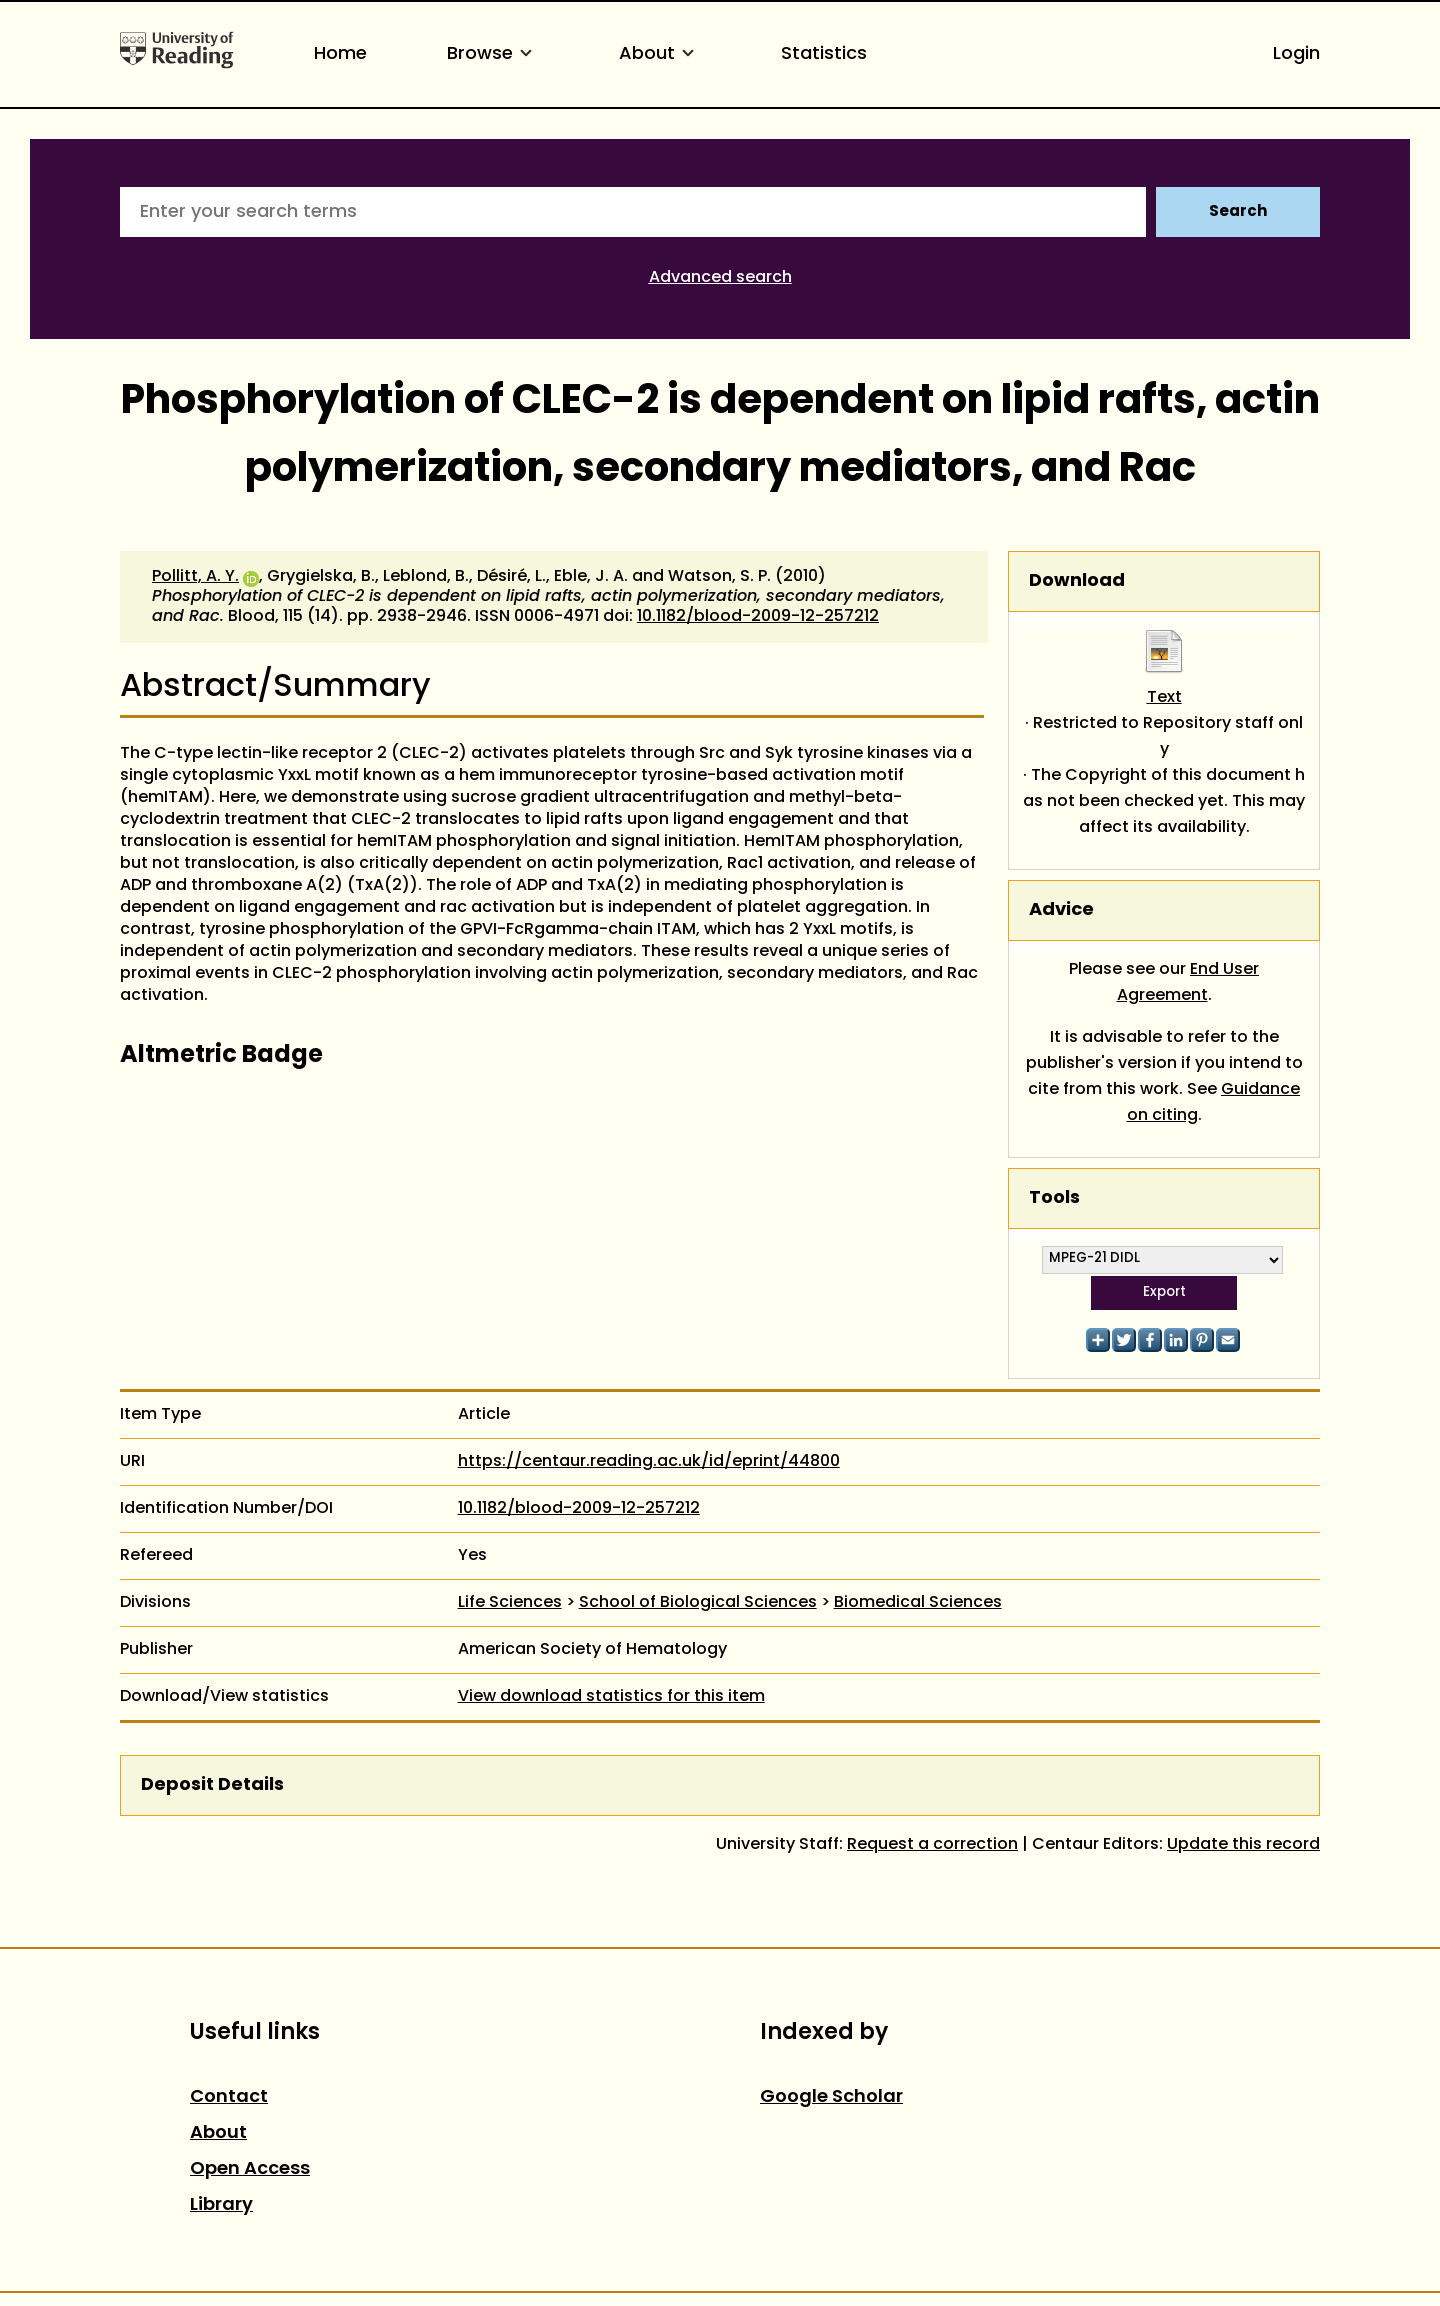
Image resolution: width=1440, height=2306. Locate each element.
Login (1296, 54)
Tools (1054, 1198)
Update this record (1243, 1845)
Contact (229, 2097)
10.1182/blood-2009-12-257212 (758, 617)
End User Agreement (1188, 983)
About (660, 54)
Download (1077, 581)
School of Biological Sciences (698, 1603)
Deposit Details (212, 1785)
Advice (1061, 910)
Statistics (824, 54)
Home (340, 54)
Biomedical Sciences (918, 1603)
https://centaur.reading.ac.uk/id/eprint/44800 (649, 1462)
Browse (493, 54)
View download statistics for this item (611, 1697)
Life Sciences (510, 1603)
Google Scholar (831, 2097)
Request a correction (932, 1845)
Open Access (250, 2169)
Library (221, 2205)
